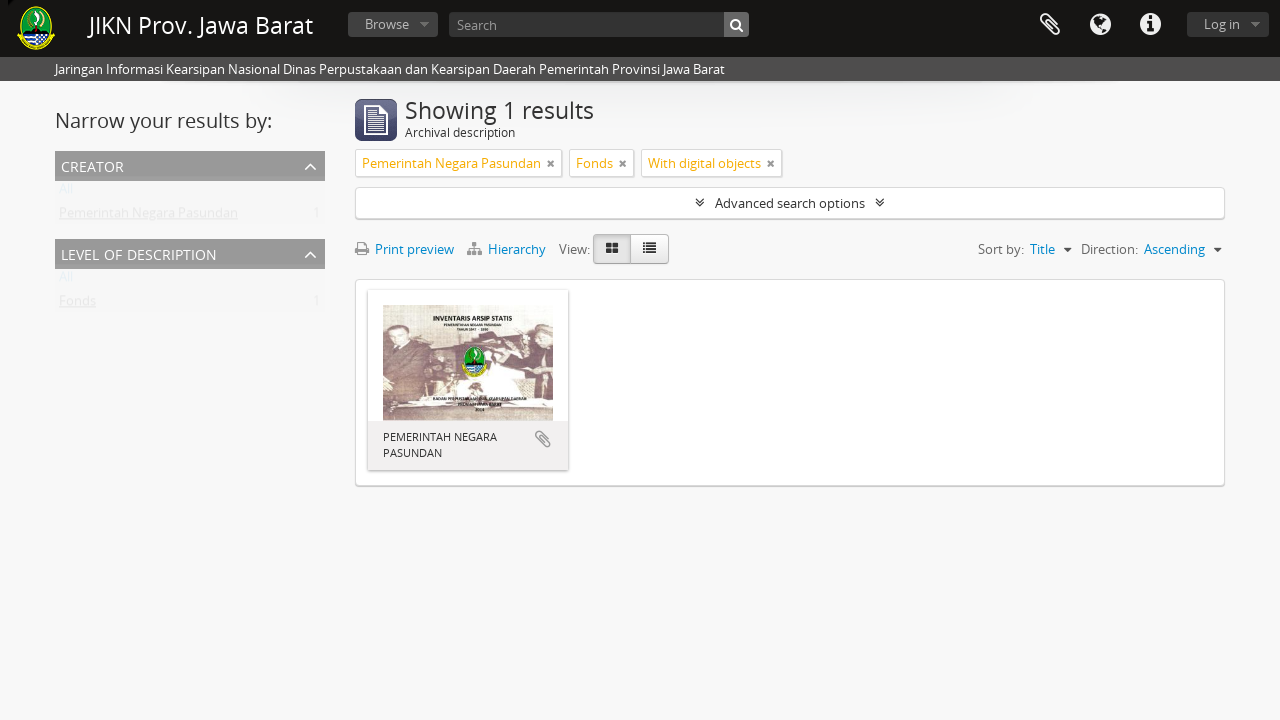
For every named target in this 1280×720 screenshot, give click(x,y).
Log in (1222, 24)
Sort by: (1001, 249)
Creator (92, 164)
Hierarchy (508, 249)
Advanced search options (790, 203)
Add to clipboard (543, 439)
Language (1100, 25)
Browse (387, 24)
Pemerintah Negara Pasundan (148, 217)
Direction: (1109, 249)
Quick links (1150, 25)
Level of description (139, 252)
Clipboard (1050, 25)
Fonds (77, 305)
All (66, 193)
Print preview (404, 249)
